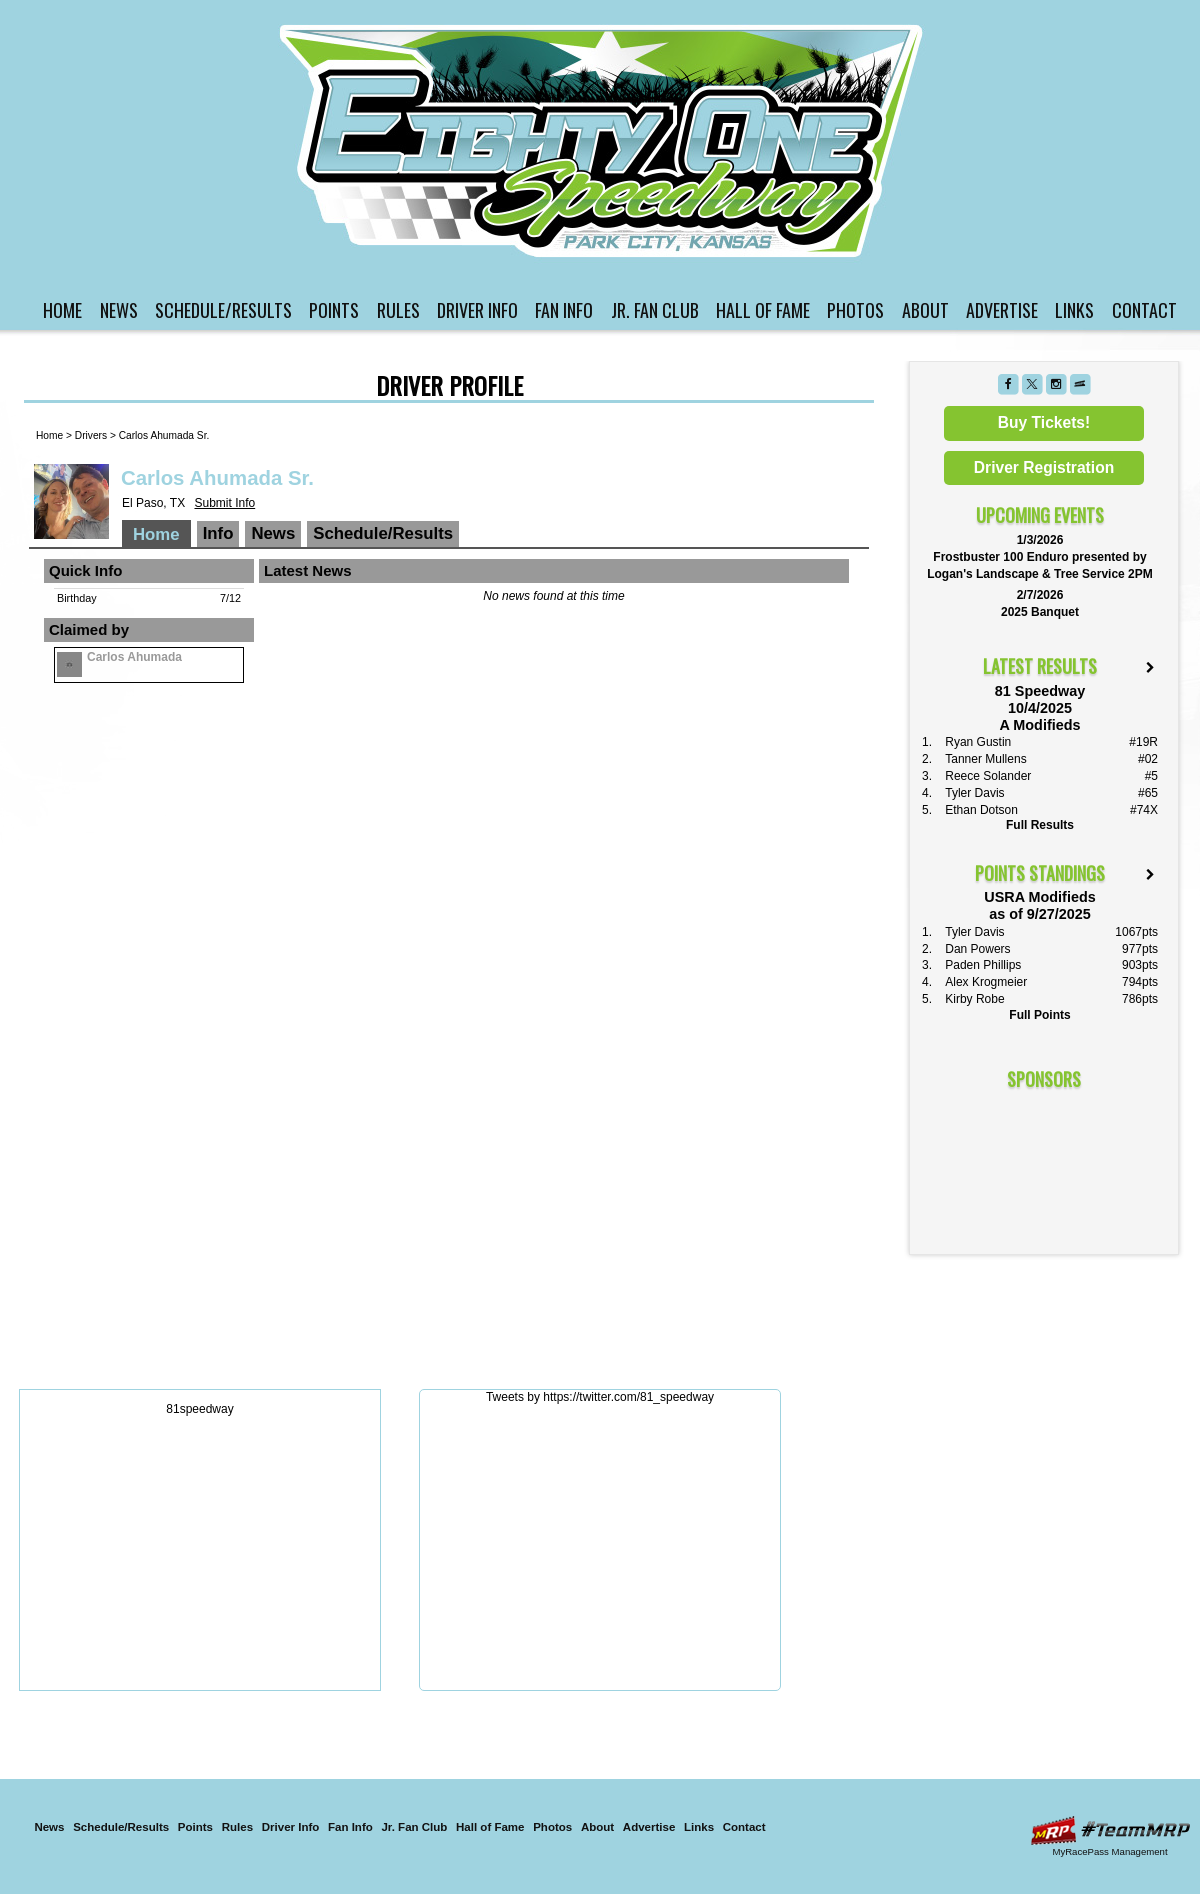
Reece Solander (988, 776)
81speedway (199, 1409)
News (119, 310)
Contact (1144, 310)
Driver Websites (1110, 1830)
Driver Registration (1044, 467)
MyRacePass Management (1109, 1851)
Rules (398, 310)
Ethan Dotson (981, 810)
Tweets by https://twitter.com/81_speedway (600, 1397)
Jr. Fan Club (655, 310)
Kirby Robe (974, 999)
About (925, 310)
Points (334, 310)
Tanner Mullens (985, 759)
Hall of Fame (763, 310)
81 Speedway (603, 140)
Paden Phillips (983, 965)
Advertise (1002, 310)
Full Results (1040, 825)
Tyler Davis (974, 793)
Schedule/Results (223, 310)
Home (62, 310)
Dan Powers (977, 949)
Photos (855, 310)
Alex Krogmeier (986, 982)
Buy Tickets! (1044, 422)
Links (1074, 310)
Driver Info (477, 310)
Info (218, 533)
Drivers (91, 435)
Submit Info (224, 503)
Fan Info (564, 310)
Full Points (1039, 1015)
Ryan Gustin (978, 742)
